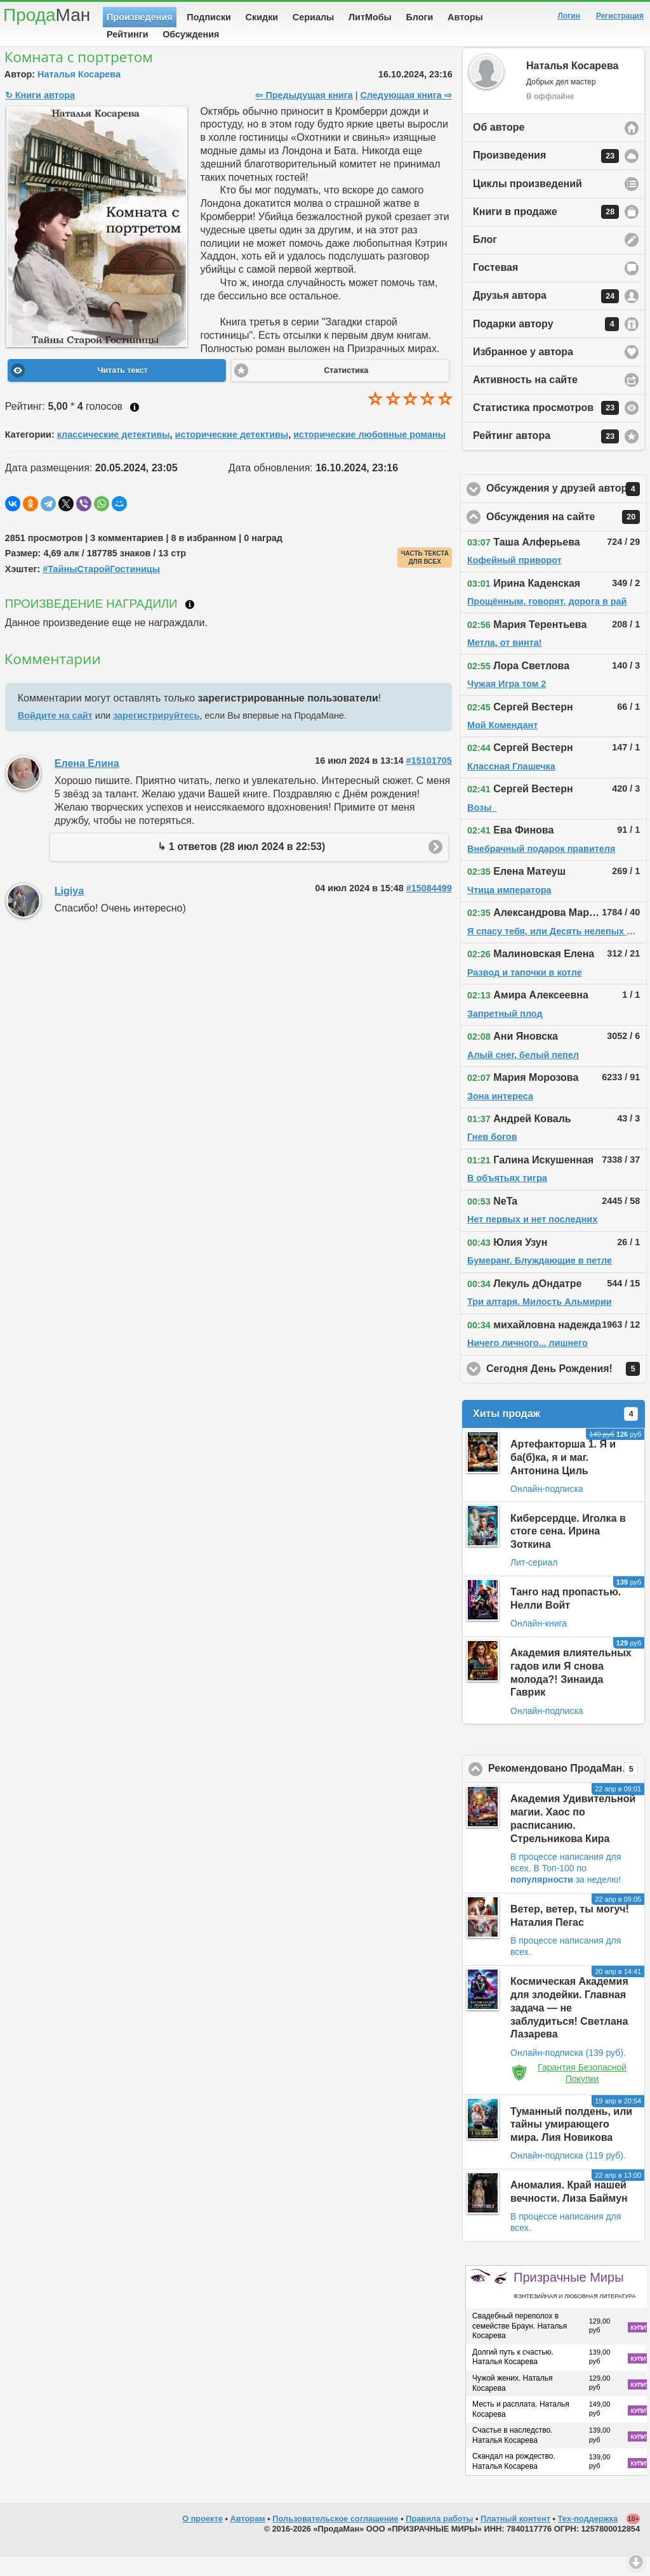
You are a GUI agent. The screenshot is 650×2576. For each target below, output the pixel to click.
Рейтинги (128, 34)
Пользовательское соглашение (335, 2538)
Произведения (140, 17)
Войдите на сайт (55, 735)
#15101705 (429, 780)
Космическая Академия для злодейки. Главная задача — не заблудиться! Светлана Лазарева (569, 2027)
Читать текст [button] (123, 390)
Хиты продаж (555, 1434)
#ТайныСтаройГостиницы (101, 589)
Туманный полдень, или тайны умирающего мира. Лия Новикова (571, 2144)
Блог (485, 259)
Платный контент (515, 2538)
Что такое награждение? (190, 624)
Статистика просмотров (546, 428)
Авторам (247, 2538)
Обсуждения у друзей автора (566, 509)
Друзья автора (546, 316)
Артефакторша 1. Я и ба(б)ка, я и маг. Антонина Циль (563, 1477)
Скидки (262, 17)
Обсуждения (190, 34)
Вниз (636, 2562)
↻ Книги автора (40, 115)
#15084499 (429, 908)
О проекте (202, 2538)
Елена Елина (87, 783)
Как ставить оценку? (134, 427)
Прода (46, 15)
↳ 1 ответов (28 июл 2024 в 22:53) (241, 866)
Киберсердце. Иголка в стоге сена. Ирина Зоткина (568, 1551)
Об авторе (498, 146)
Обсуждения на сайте (566, 537)
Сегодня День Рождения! (566, 1389)
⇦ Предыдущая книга (303, 115)
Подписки (209, 17)
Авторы (465, 17)
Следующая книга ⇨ (405, 115)
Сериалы (313, 17)
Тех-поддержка (588, 2538)
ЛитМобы (370, 17)
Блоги (420, 17)
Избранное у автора (523, 371)
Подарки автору (546, 344)
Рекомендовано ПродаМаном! (566, 1789)
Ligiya (69, 910)
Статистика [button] (346, 390)
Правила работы (439, 2538)
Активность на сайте (525, 399)
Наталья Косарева (79, 94)
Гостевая (495, 287)
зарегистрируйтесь (156, 735)
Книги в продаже (546, 232)
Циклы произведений (527, 203)
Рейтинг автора (546, 456)
